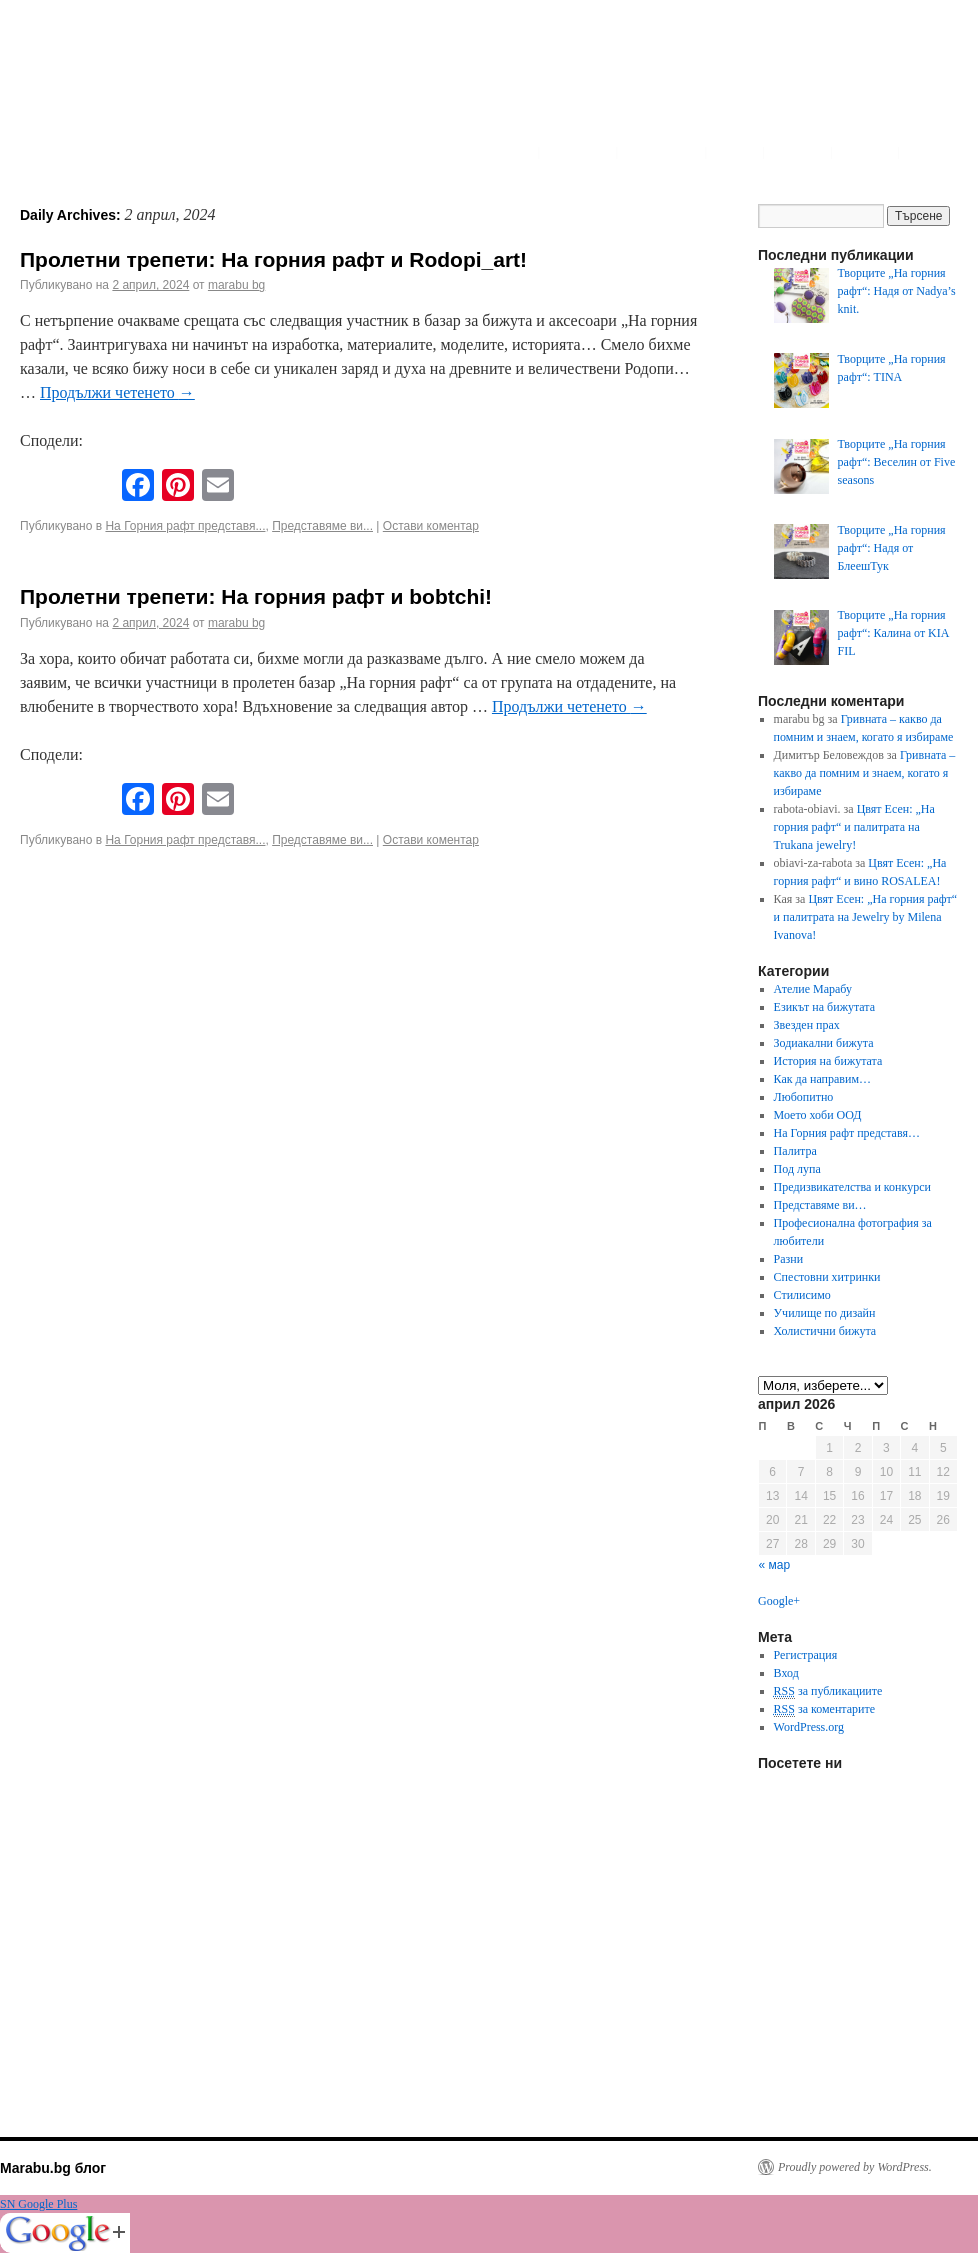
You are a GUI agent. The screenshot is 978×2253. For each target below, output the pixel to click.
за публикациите (828, 1691)
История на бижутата (828, 1061)
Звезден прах (807, 1025)
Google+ (779, 1601)
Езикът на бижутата (824, 1007)
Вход (786, 1673)
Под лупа (797, 1169)
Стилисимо (802, 1295)
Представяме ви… (820, 1205)
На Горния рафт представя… (847, 1133)
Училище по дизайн (825, 1313)
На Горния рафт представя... (185, 526)
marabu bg (236, 285)
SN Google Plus (38, 2204)
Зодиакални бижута (824, 1043)
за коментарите (824, 1709)
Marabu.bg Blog (160, 86)
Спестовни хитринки (827, 1277)
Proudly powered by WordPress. (855, 2167)
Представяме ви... (322, 526)
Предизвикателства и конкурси (852, 1187)
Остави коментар (431, 526)
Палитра (795, 1151)
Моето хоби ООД (818, 1115)
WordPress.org (809, 1727)
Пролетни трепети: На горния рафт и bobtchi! (256, 596)
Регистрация (806, 1655)
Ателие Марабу (813, 989)
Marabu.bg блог (53, 2168)
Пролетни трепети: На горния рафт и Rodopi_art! (273, 259)
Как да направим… (822, 1079)
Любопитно (804, 1097)
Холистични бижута (825, 1331)
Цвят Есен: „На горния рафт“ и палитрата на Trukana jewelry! (854, 827)
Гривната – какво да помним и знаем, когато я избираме (865, 773)
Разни (789, 1259)
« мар (775, 1565)
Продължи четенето (117, 392)
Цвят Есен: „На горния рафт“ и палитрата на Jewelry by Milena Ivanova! (866, 917)
